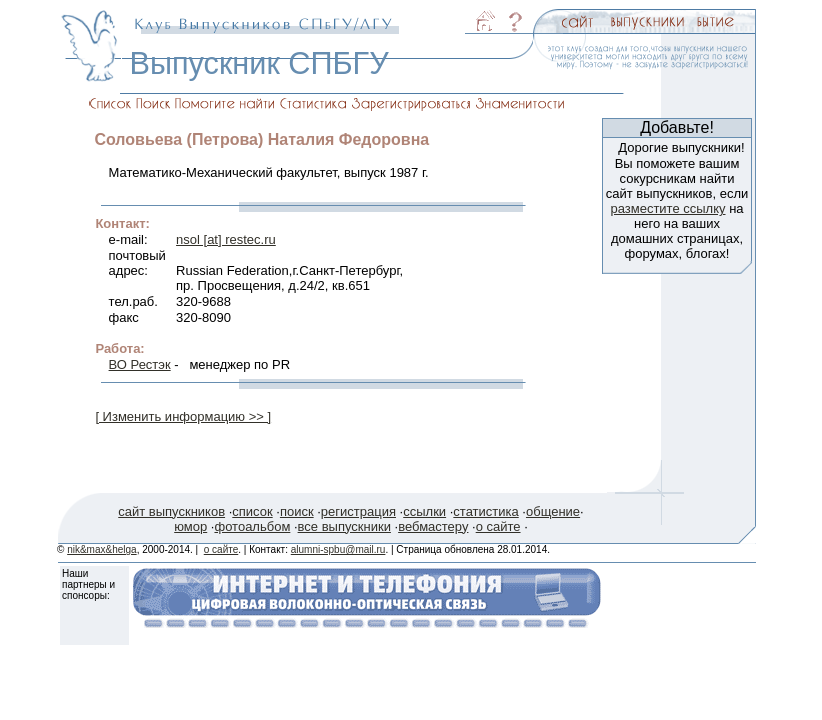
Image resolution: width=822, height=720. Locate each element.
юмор (190, 526)
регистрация (358, 511)
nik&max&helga (101, 549)
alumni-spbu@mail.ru (338, 549)
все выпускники (344, 526)
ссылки (424, 511)
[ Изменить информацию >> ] (183, 416)
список (252, 511)
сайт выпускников (171, 511)
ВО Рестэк (140, 364)
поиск (297, 511)
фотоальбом (252, 526)
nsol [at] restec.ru (226, 239)
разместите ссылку (667, 208)
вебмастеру (433, 526)
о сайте (498, 526)
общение (553, 511)
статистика (485, 511)
